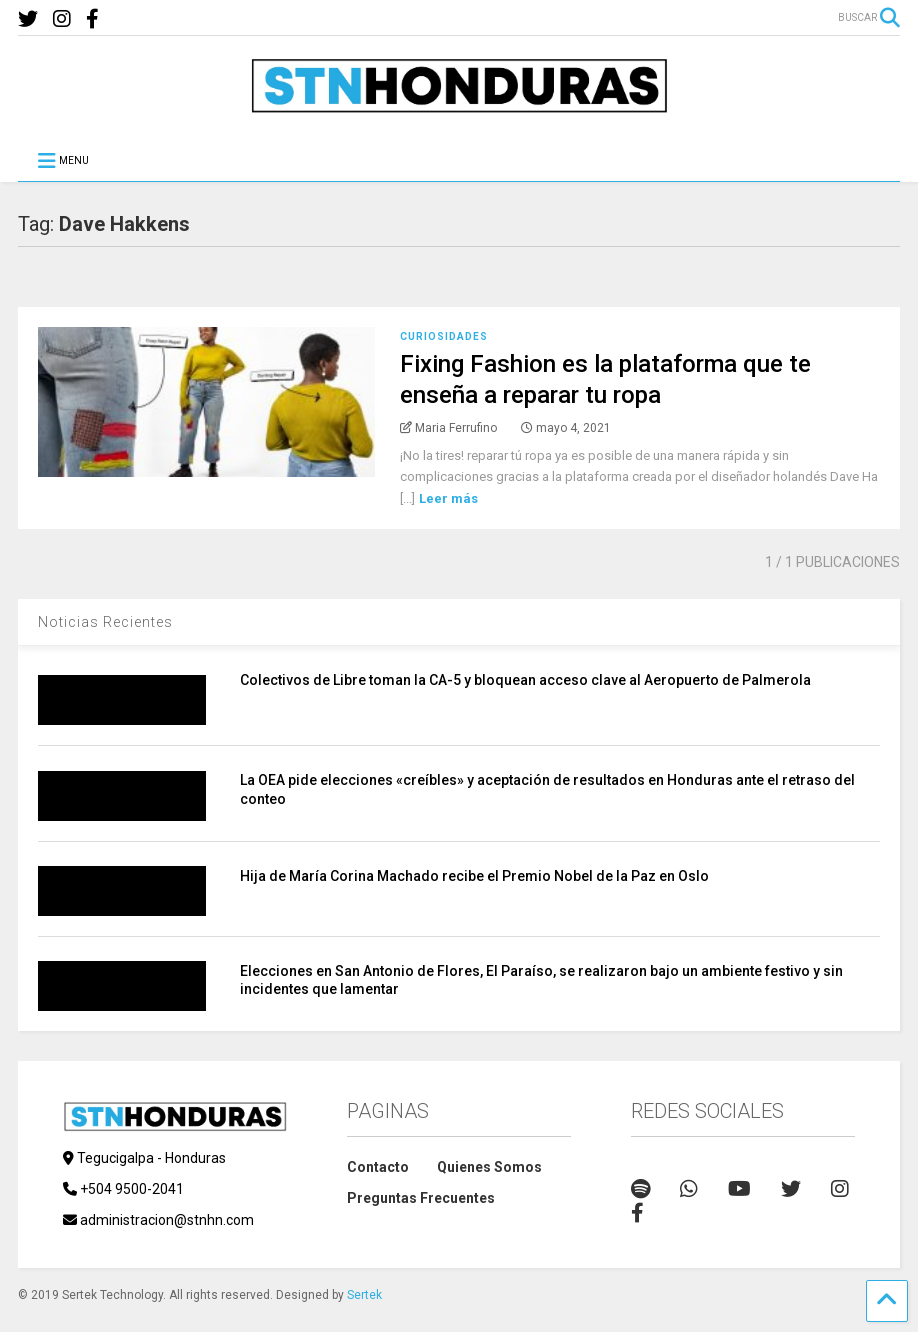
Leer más (448, 498)
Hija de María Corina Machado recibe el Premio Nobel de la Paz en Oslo (474, 876)
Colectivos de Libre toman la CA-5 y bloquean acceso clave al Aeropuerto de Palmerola (525, 680)
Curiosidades (444, 336)
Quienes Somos (489, 1167)
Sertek (364, 1295)
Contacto (378, 1167)
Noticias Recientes (105, 622)
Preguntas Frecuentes (421, 1198)
